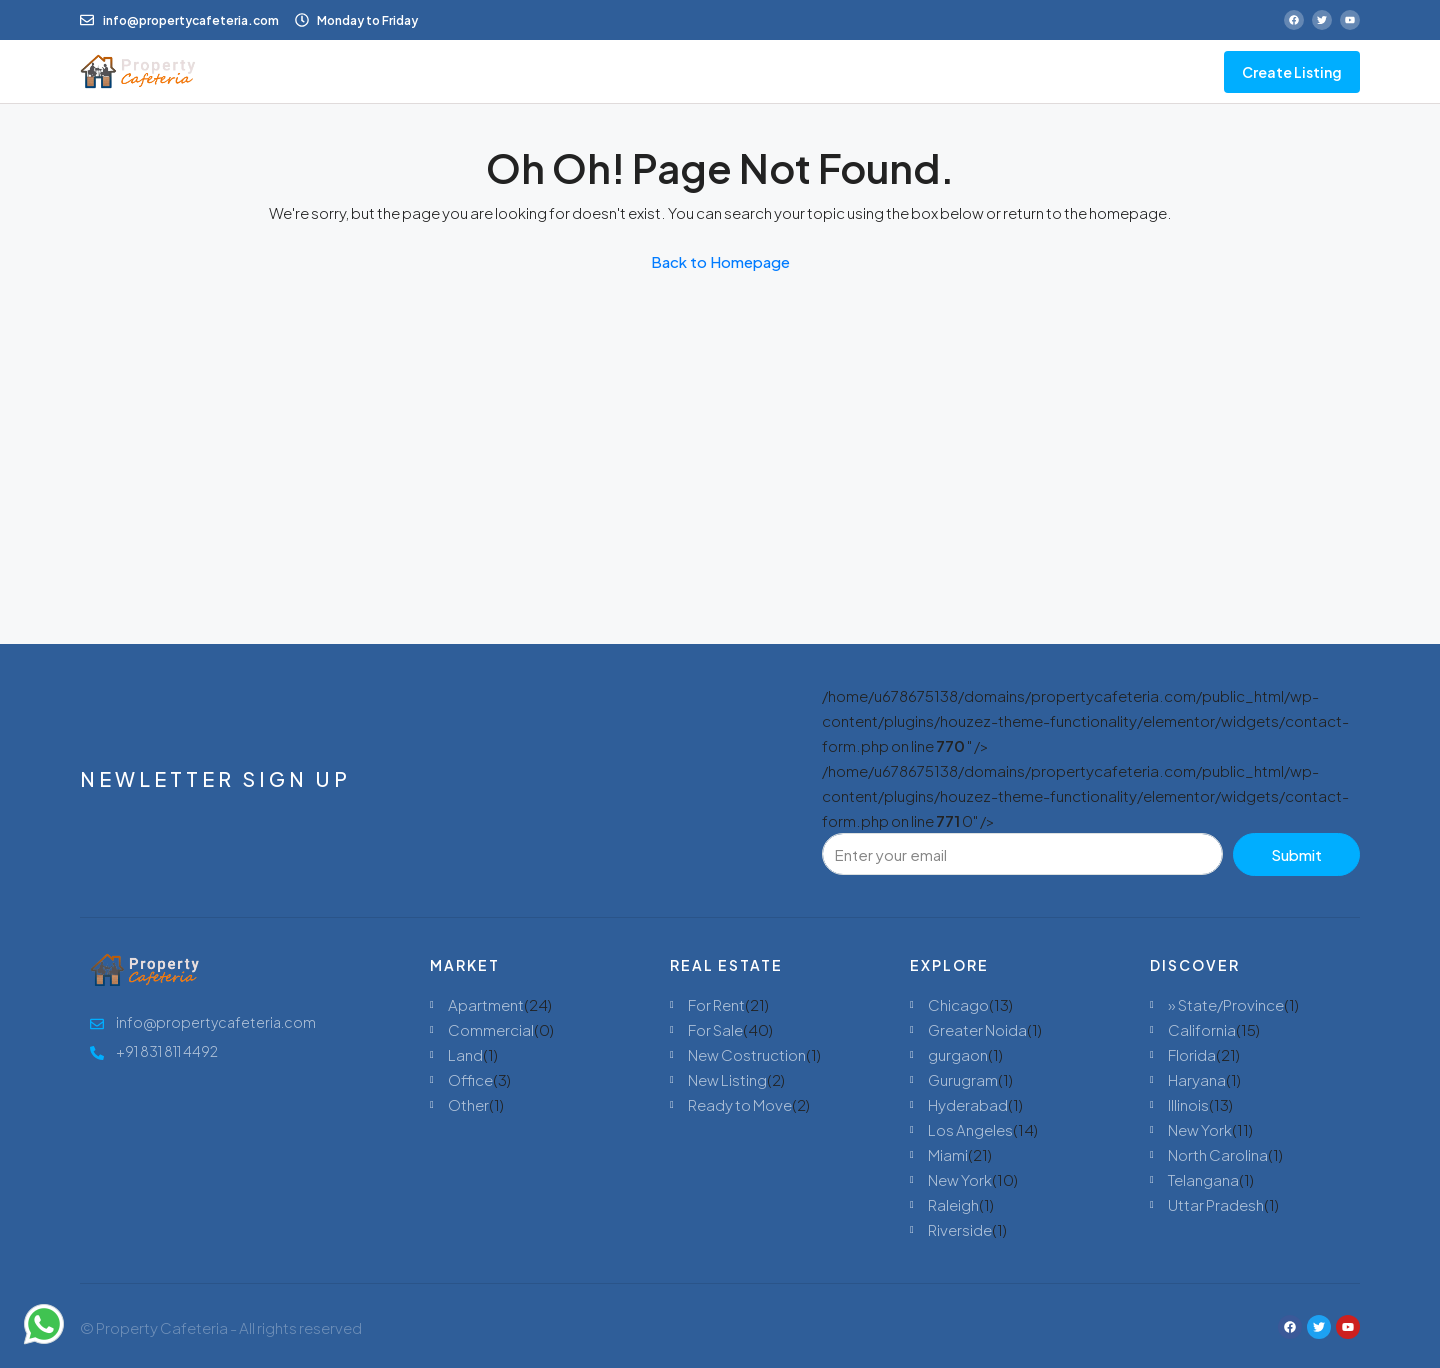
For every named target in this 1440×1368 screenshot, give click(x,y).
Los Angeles (970, 1129)
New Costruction (747, 1054)
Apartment (486, 1004)
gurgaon (958, 1054)
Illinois (1188, 1104)
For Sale (715, 1029)
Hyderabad (968, 1104)
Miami (948, 1154)
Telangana (1203, 1179)
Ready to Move (740, 1104)
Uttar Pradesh (1216, 1204)
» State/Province (1226, 1004)
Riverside (960, 1229)
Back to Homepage (720, 261)
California (1202, 1029)
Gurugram (963, 1079)
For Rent (716, 1004)
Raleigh (953, 1204)
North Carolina (1218, 1154)
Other (468, 1104)
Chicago (958, 1004)
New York (960, 1179)
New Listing (727, 1079)
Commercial (491, 1029)
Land (465, 1054)
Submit (1296, 854)
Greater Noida (977, 1029)
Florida (1192, 1054)
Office (470, 1079)
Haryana (1197, 1079)
